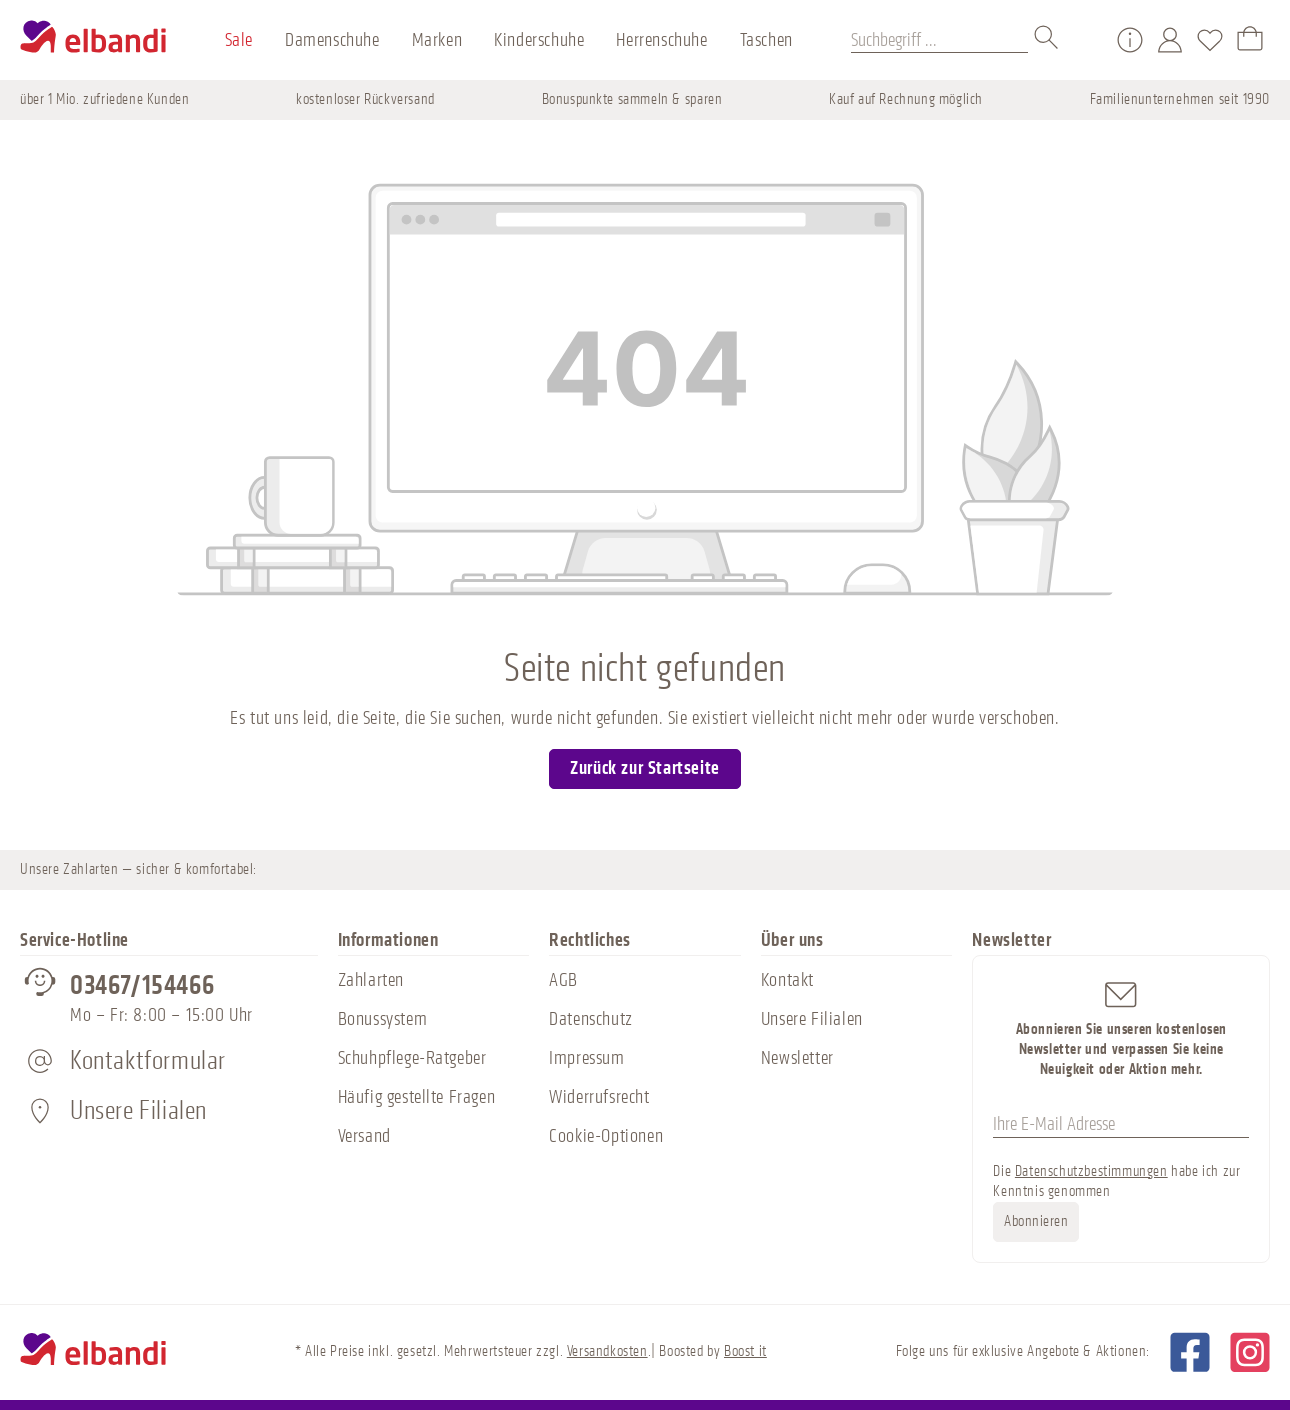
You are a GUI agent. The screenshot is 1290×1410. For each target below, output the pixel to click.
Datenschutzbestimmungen (1091, 1171)
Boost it (745, 1351)
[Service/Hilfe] (1130, 40)
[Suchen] (1047, 40)
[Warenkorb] (1250, 40)
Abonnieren (1036, 1221)
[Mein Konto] (1170, 40)
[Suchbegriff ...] (939, 40)
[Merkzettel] (1210, 40)
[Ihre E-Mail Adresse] (1121, 1125)
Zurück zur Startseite (645, 768)
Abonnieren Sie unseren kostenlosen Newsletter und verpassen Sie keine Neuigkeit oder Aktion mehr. (1121, 1027)
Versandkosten (607, 1351)
